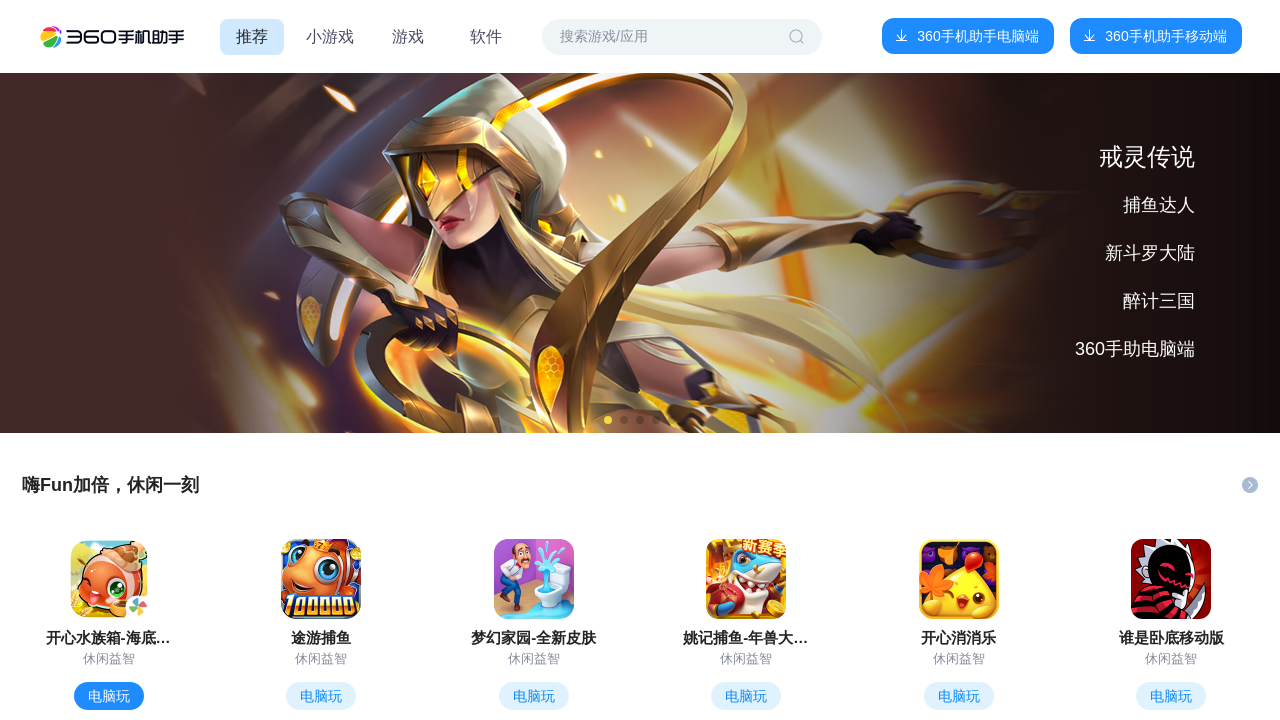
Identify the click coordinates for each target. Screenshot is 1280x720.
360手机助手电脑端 (977, 36)
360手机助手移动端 (1165, 36)
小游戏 (330, 36)
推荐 (252, 36)
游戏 (408, 36)
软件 (486, 36)
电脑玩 (109, 696)
